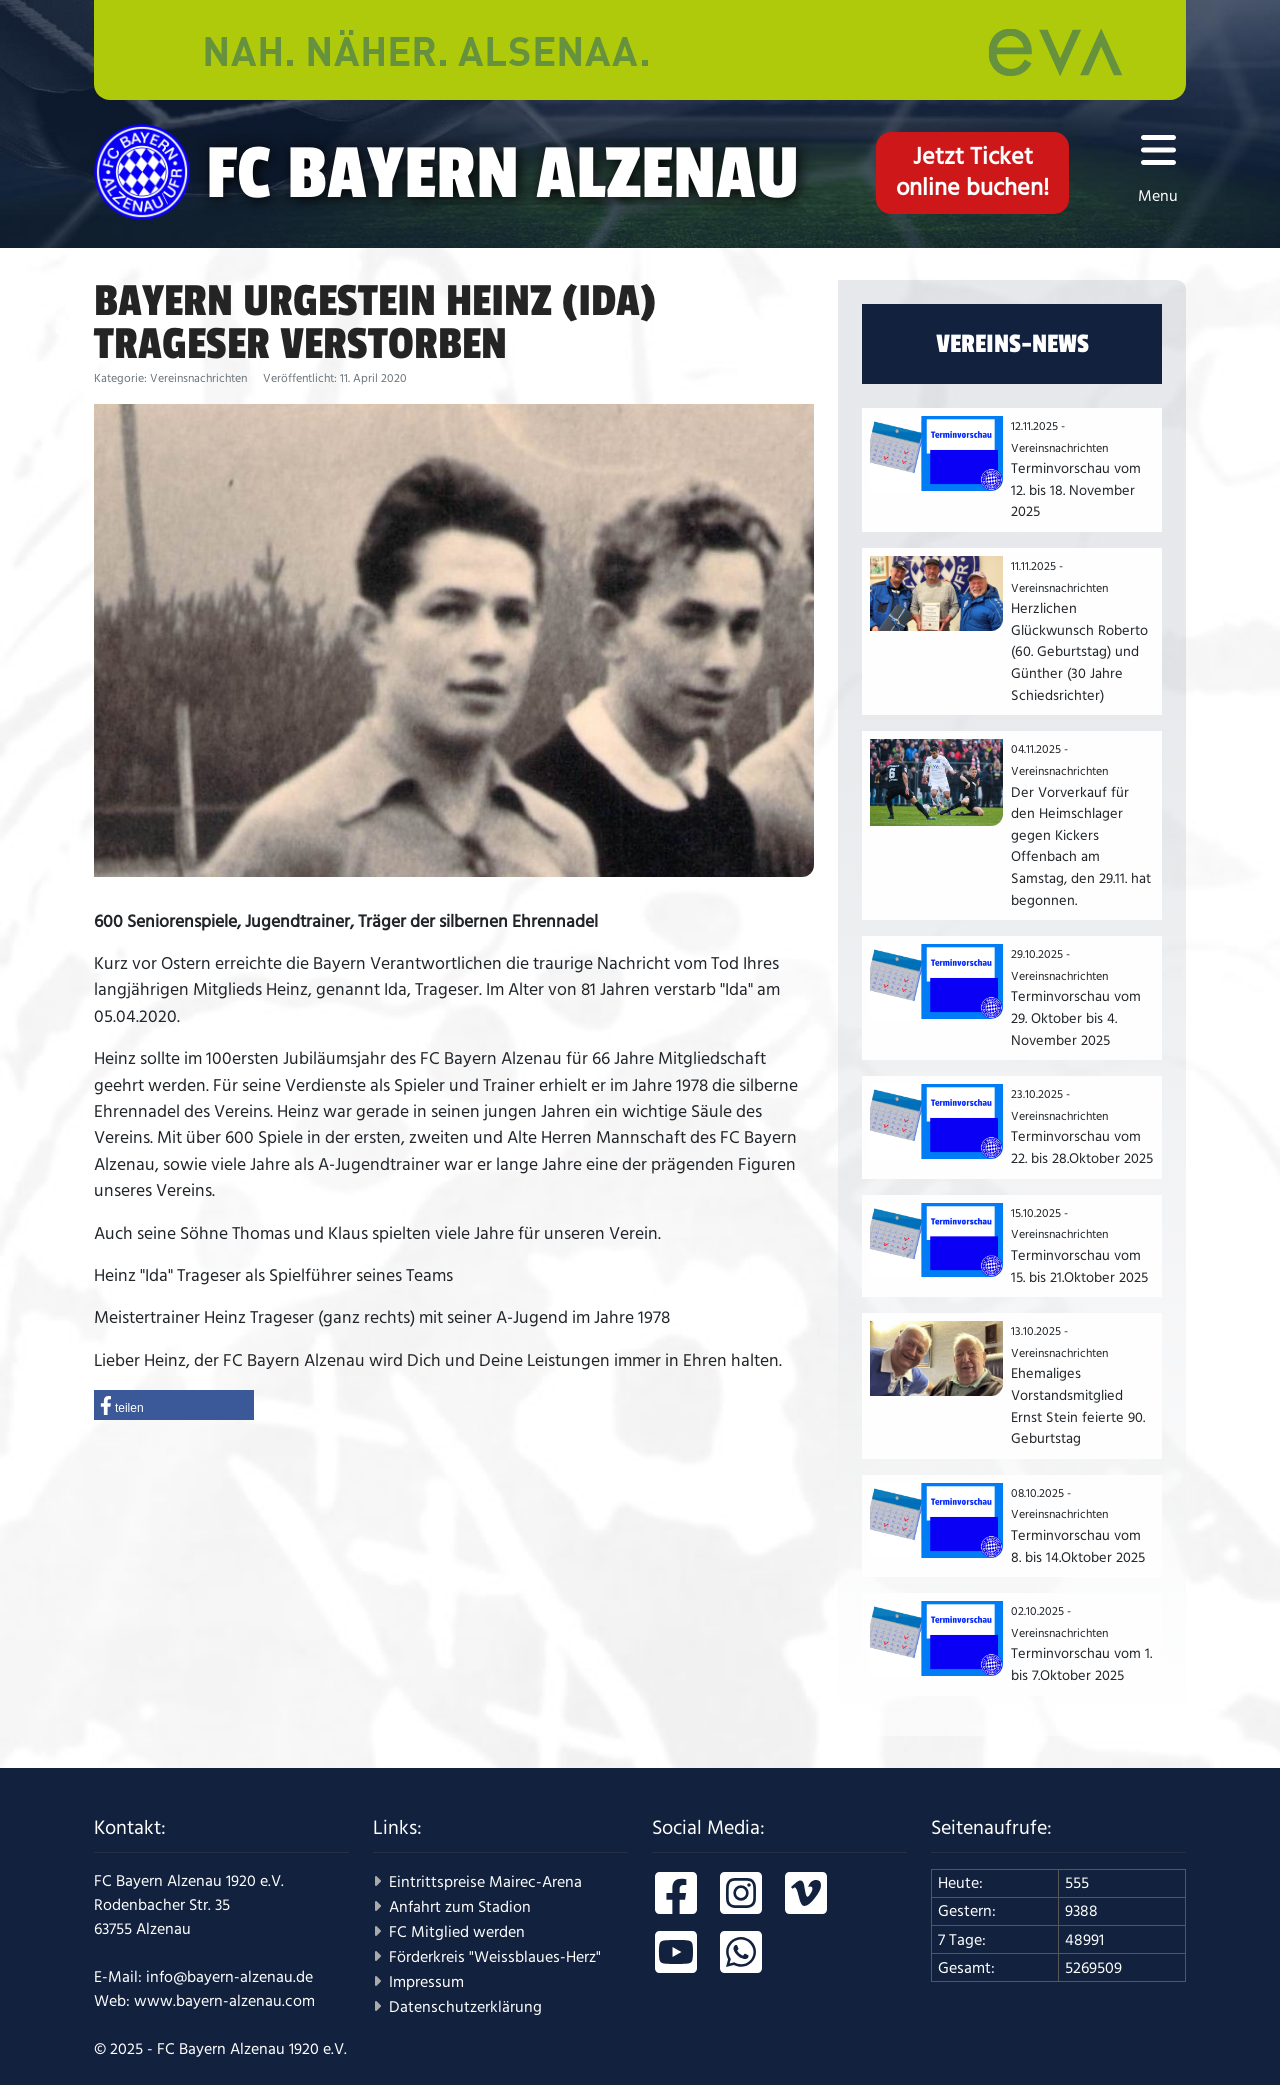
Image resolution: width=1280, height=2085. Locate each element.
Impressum (426, 1982)
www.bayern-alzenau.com (224, 2001)
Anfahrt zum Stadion (460, 1907)
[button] (174, 1405)
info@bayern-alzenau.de (229, 1977)
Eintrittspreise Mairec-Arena (485, 1882)
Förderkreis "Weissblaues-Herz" (495, 1957)
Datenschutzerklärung (465, 2007)
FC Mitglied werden (457, 1932)
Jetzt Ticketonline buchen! (972, 172)
